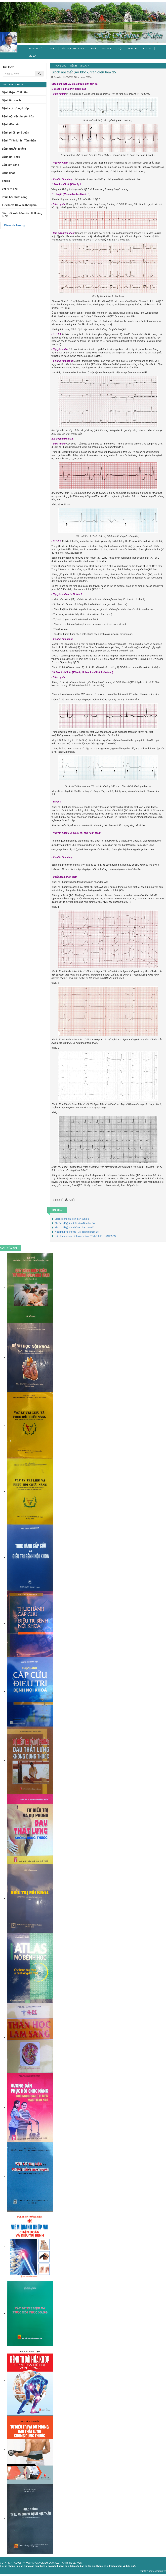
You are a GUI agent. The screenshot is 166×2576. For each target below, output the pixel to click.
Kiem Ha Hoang (14, 225)
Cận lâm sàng (10, 164)
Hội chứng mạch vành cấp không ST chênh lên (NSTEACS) (85, 1236)
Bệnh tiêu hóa (10, 124)
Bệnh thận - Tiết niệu (15, 92)
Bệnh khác (8, 172)
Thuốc (6, 180)
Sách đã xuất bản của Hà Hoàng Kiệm (22, 215)
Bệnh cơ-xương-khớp (15, 108)
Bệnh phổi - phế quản (15, 132)
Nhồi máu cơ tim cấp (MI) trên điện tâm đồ (77, 1231)
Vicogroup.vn (159, 2571)
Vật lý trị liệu (10, 189)
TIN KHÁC (57, 1210)
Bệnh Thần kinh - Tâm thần (19, 140)
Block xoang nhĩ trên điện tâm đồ (72, 1219)
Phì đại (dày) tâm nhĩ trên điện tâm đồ (74, 1227)
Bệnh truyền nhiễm (14, 148)
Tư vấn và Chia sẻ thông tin (19, 205)
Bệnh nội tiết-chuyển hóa (18, 116)
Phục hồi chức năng (14, 197)
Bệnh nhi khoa (11, 156)
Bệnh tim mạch (11, 100)
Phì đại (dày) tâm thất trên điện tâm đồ (75, 1223)
